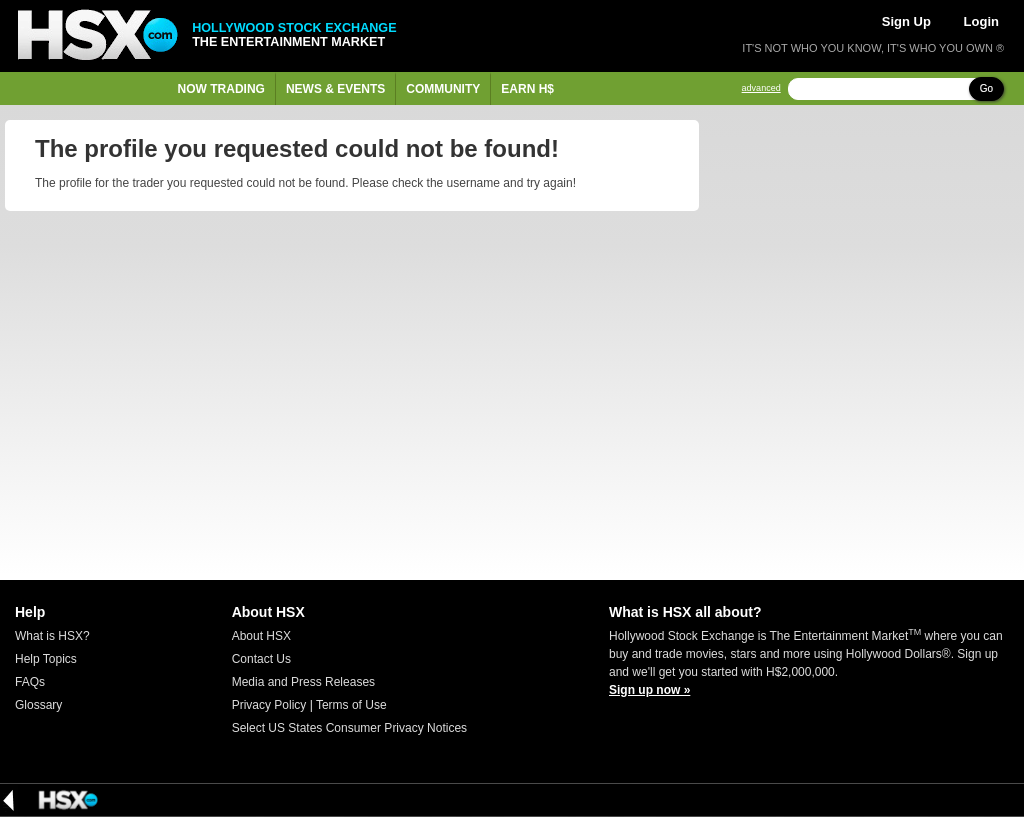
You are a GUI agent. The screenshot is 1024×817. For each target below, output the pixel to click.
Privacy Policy (269, 705)
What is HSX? (52, 636)
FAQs (30, 682)
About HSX (261, 636)
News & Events (335, 89)
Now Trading (221, 89)
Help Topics (46, 659)
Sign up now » (649, 690)
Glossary (38, 705)
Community (443, 89)
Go (986, 88)
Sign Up (906, 21)
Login (981, 21)
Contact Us (261, 659)
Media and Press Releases (303, 682)
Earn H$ (527, 89)
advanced (761, 88)
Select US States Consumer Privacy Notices (349, 728)
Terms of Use (351, 705)
